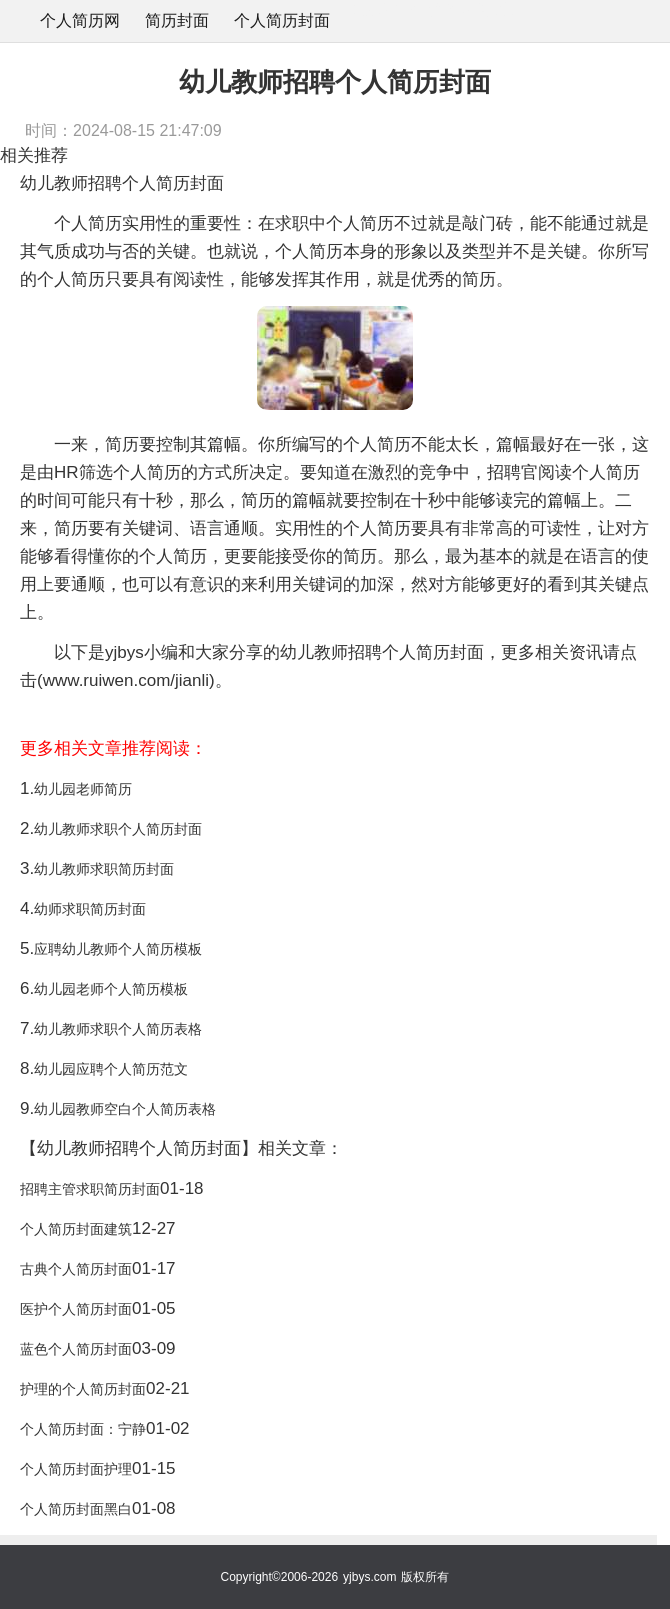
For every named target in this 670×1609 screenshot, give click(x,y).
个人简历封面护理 (76, 1469)
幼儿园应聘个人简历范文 (111, 1069)
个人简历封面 (282, 20)
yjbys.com (369, 1577)
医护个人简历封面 (76, 1309)
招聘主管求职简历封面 (90, 1189)
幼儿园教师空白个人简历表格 (125, 1109)
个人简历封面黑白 (76, 1509)
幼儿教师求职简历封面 (104, 869)
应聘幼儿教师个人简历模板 (118, 949)
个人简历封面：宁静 (83, 1429)
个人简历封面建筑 (76, 1229)
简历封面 (177, 20)
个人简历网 (80, 20)
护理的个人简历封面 (83, 1389)
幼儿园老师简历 (83, 789)
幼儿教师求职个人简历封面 (118, 829)
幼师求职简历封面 (90, 909)
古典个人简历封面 (76, 1269)
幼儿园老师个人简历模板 (111, 989)
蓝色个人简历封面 (76, 1349)
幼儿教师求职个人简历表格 (118, 1029)
